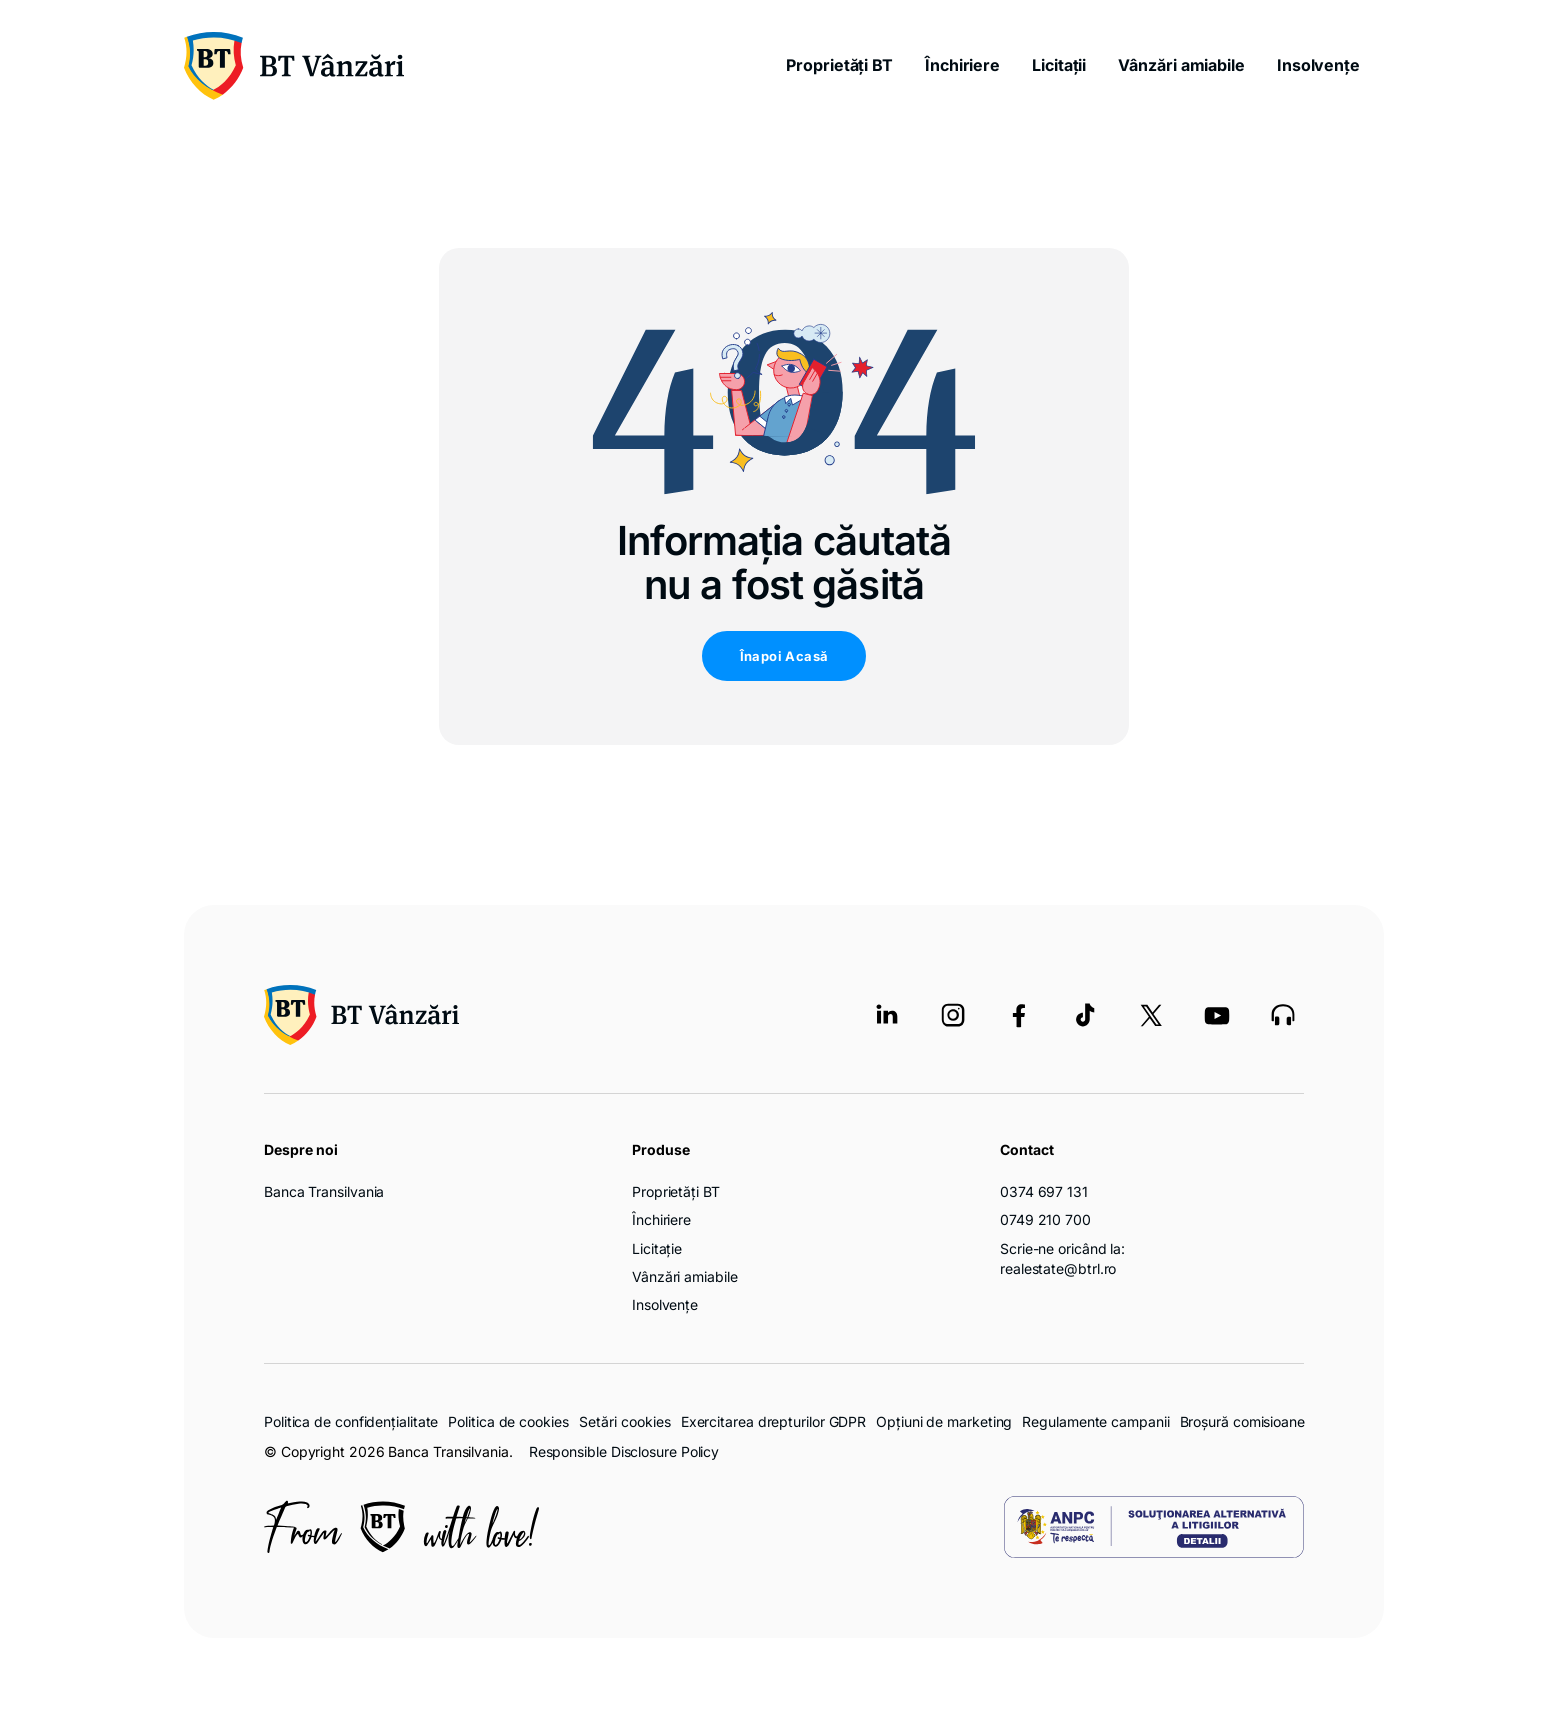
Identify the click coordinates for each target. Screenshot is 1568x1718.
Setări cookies (625, 1422)
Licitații (1059, 65)
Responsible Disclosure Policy (624, 1451)
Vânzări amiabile (1181, 65)
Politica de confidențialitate (351, 1421)
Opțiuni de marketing (944, 1421)
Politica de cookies (508, 1421)
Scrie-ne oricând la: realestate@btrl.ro (1062, 1258)
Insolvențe (1318, 65)
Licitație (657, 1248)
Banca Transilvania (324, 1191)
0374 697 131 (1044, 1191)
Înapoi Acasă (784, 656)
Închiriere (962, 65)
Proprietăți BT (839, 65)
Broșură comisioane (1242, 1421)
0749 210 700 (1045, 1219)
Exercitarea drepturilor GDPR (773, 1421)
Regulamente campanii (1095, 1421)
